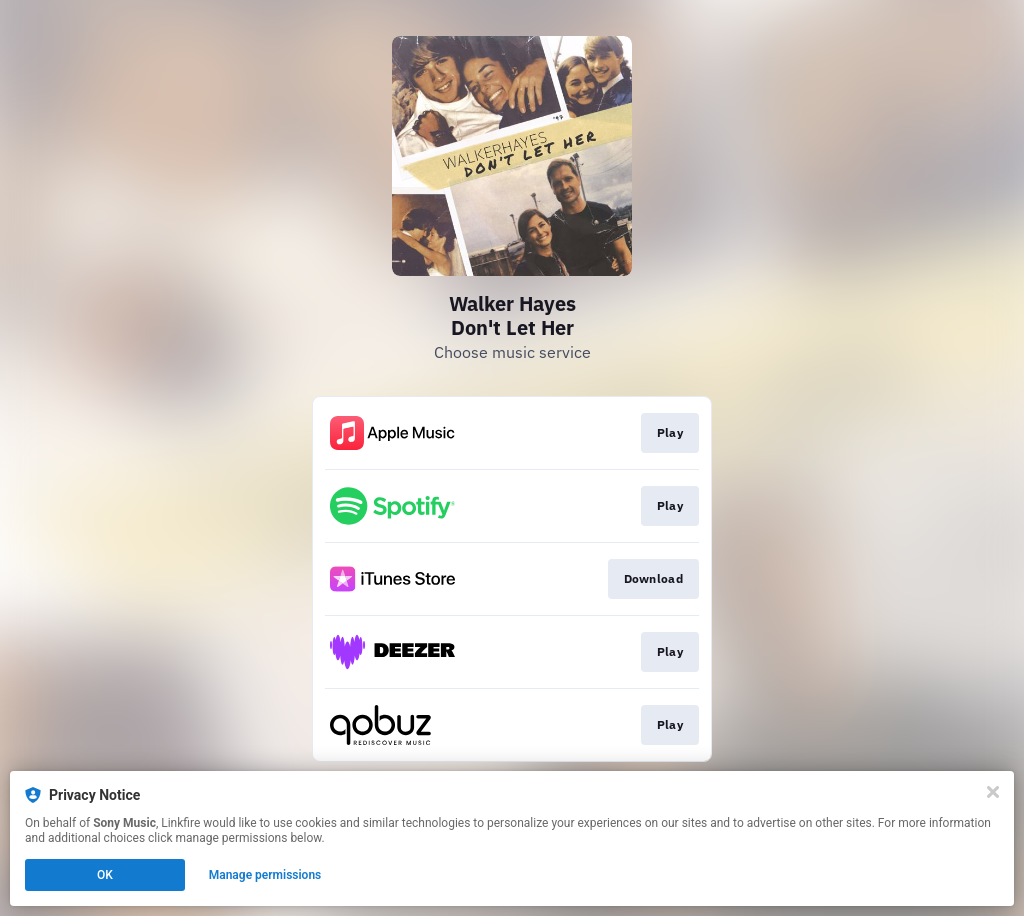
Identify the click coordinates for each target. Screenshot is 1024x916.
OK (105, 875)
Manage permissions (265, 875)
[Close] (993, 792)
